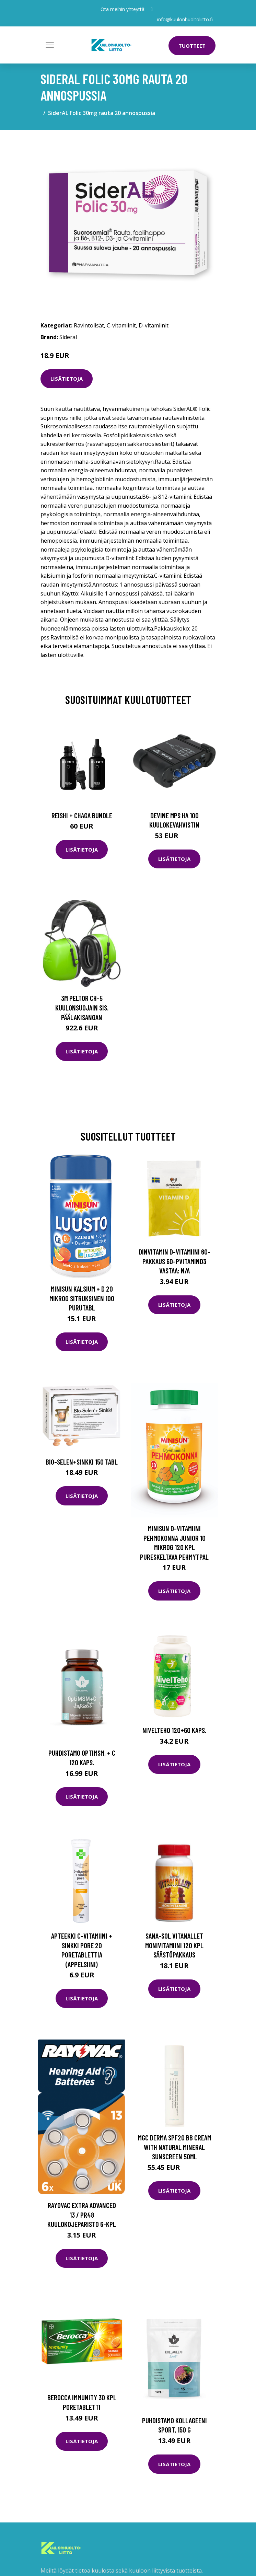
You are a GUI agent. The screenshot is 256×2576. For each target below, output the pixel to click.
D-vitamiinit (153, 325)
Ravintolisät (89, 325)
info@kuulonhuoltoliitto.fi (185, 19)
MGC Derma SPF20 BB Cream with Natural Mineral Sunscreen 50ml (174, 2147)
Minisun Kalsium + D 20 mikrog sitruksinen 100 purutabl (81, 1298)
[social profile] (151, 9)
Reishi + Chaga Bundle (81, 815)
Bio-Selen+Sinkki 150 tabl (82, 1461)
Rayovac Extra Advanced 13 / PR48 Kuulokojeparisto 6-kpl (81, 2214)
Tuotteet (192, 45)
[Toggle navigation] (49, 44)
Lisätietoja (66, 378)
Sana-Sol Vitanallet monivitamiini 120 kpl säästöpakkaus (174, 1945)
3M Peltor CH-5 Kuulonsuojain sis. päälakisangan (81, 1007)
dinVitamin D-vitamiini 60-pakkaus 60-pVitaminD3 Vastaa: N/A (174, 1261)
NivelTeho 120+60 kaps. (174, 1730)
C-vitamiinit (121, 325)
